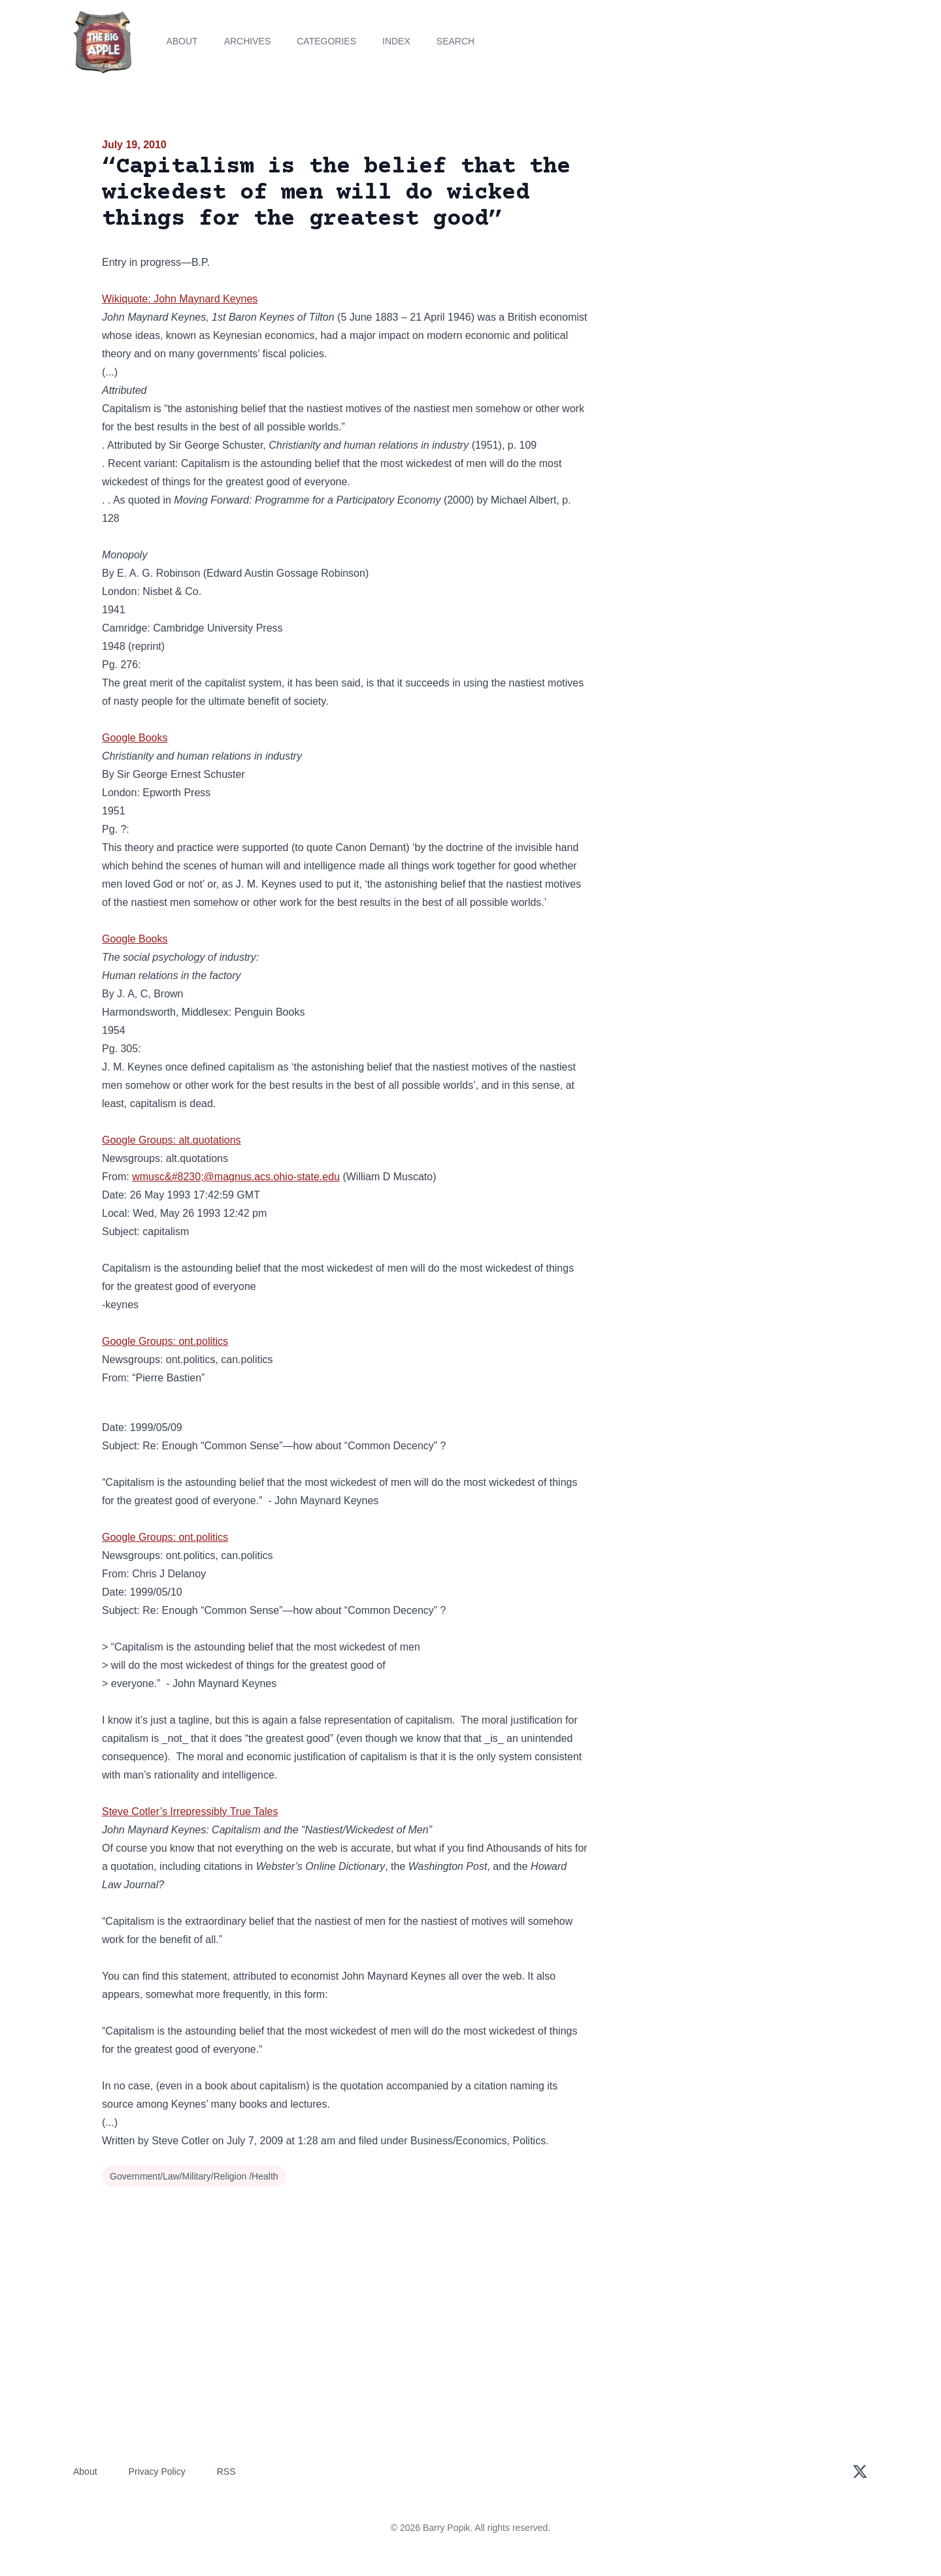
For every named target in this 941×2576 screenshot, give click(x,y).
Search (455, 41)
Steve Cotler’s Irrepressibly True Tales (190, 1811)
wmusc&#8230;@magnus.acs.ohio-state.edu (236, 1176)
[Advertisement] (721, 237)
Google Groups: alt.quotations (171, 1140)
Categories (326, 41)
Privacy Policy (157, 2471)
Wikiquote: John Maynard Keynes (179, 298)
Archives (247, 41)
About (181, 41)
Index (396, 41)
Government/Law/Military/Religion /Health (194, 2176)
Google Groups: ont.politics (165, 1341)
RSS (226, 2471)
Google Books (135, 737)
